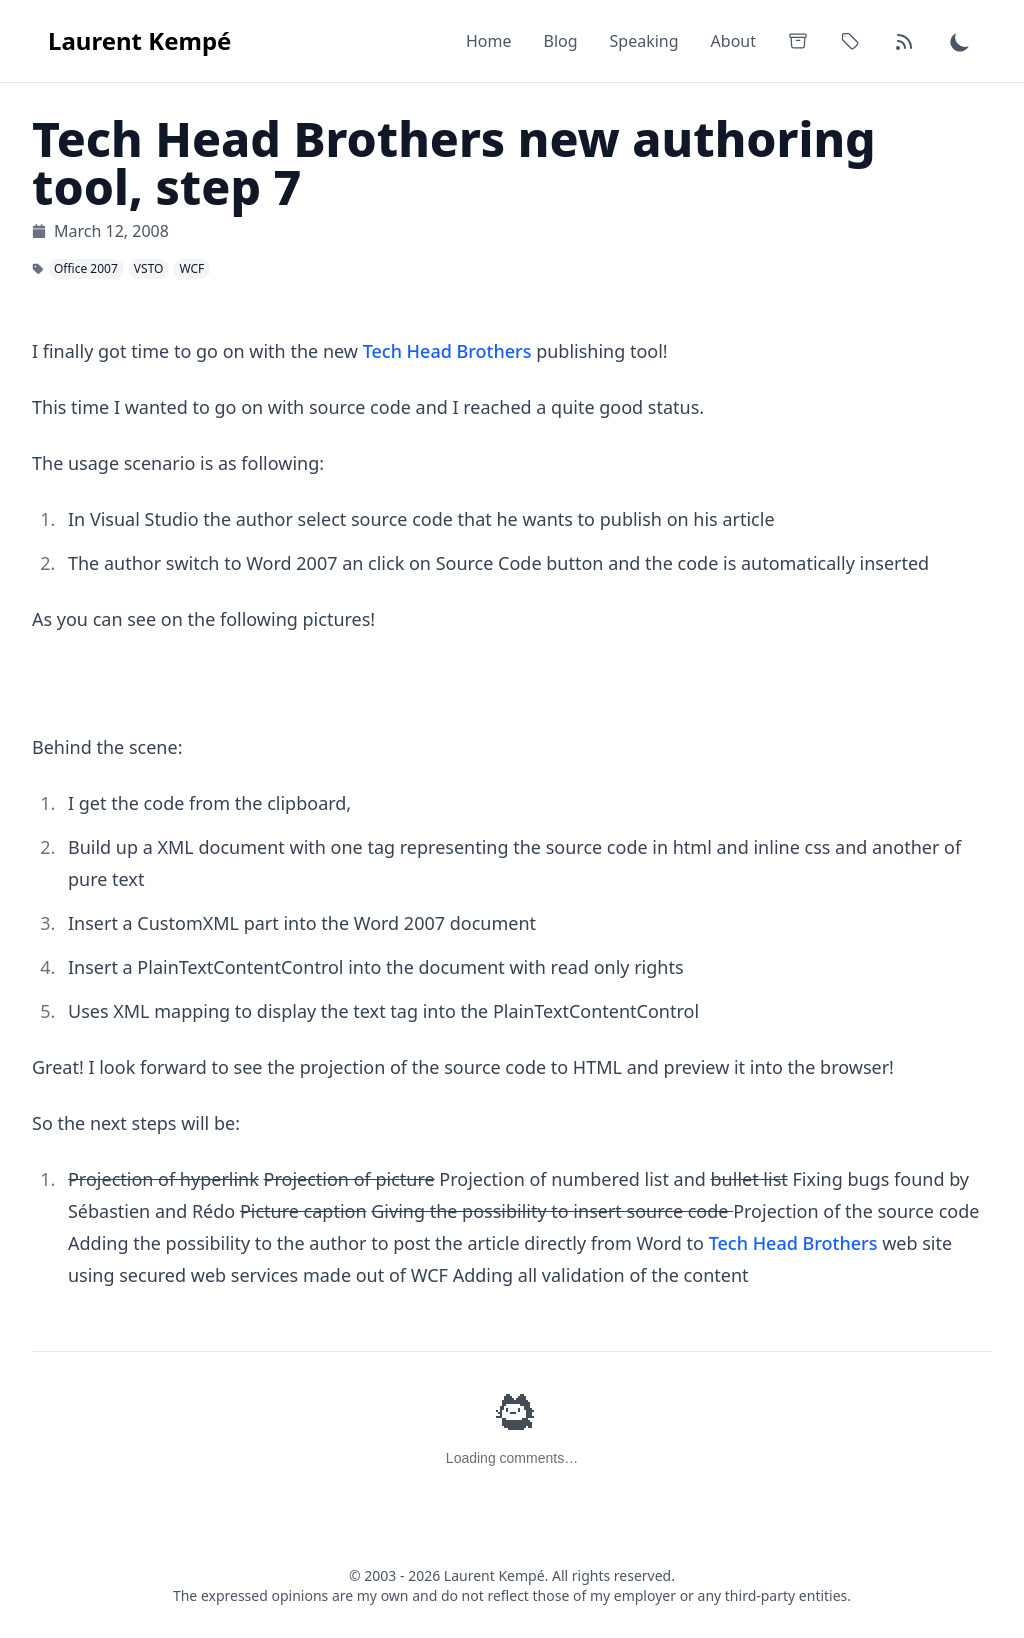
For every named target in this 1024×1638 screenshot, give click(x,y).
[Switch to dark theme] (960, 41)
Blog (560, 41)
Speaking (644, 41)
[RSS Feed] (904, 41)
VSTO (149, 268)
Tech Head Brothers (447, 351)
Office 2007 (86, 268)
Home (489, 41)
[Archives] (798, 41)
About (733, 41)
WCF (191, 268)
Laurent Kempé (139, 40)
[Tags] (850, 41)
